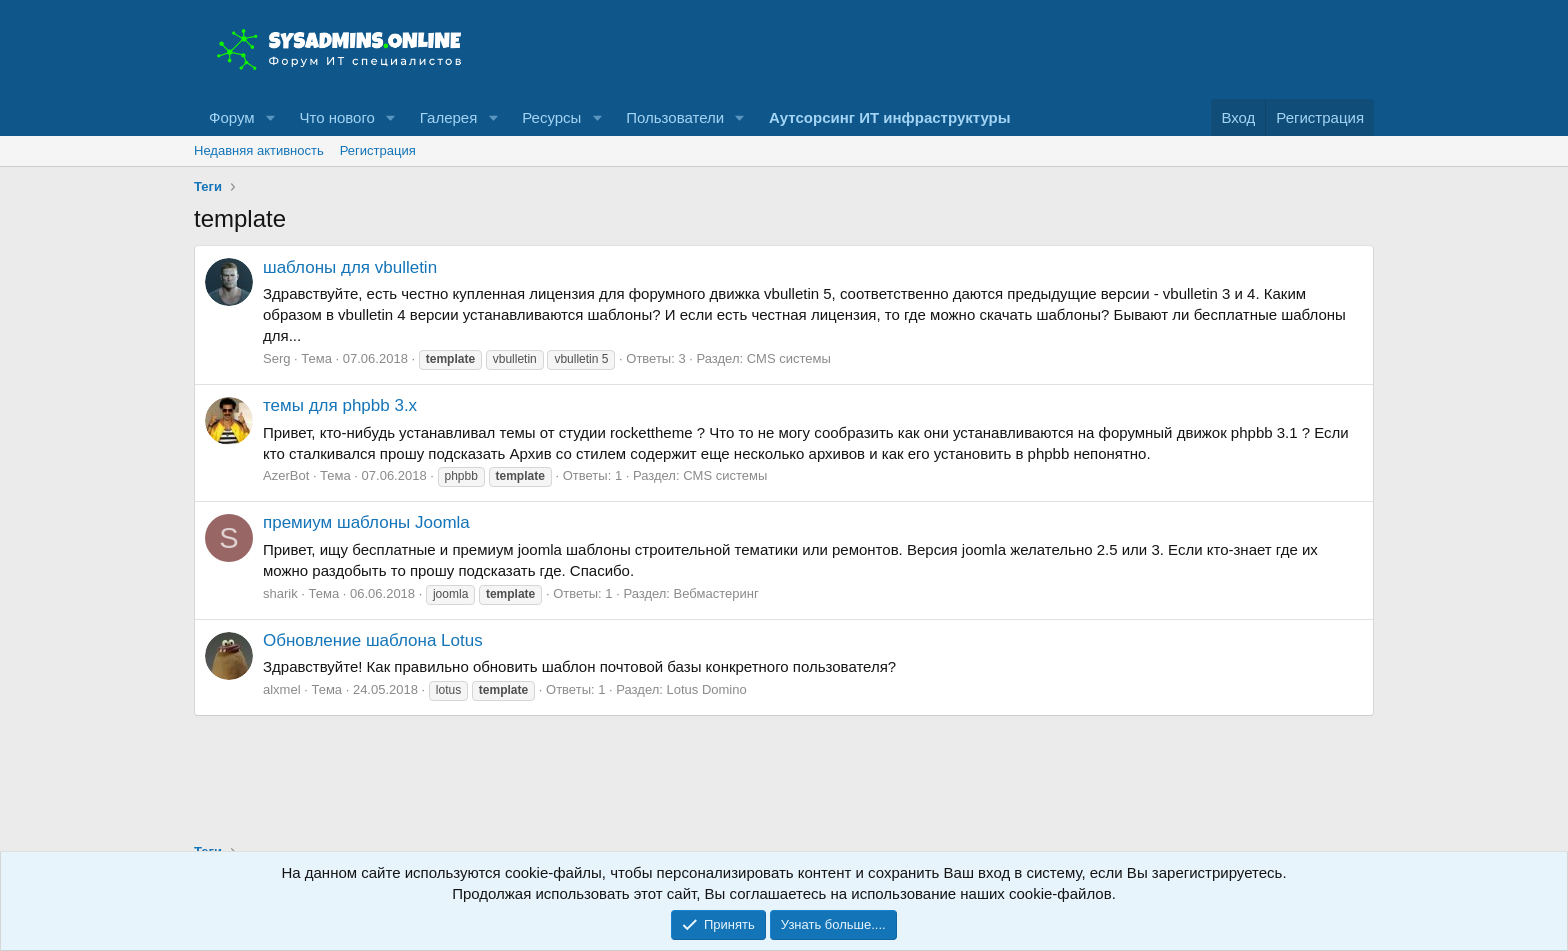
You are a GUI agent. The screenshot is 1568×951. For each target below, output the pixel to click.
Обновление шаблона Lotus (373, 640)
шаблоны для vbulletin (350, 267)
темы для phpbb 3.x (340, 405)
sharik (280, 593)
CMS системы (789, 358)
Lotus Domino (707, 689)
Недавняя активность (259, 150)
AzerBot (286, 475)
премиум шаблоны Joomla (366, 522)
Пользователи (675, 117)
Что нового (336, 117)
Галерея (449, 117)
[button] (270, 117)
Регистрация (378, 150)
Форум (232, 117)
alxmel (282, 689)
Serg (276, 358)
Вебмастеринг (716, 593)
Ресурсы (551, 117)
